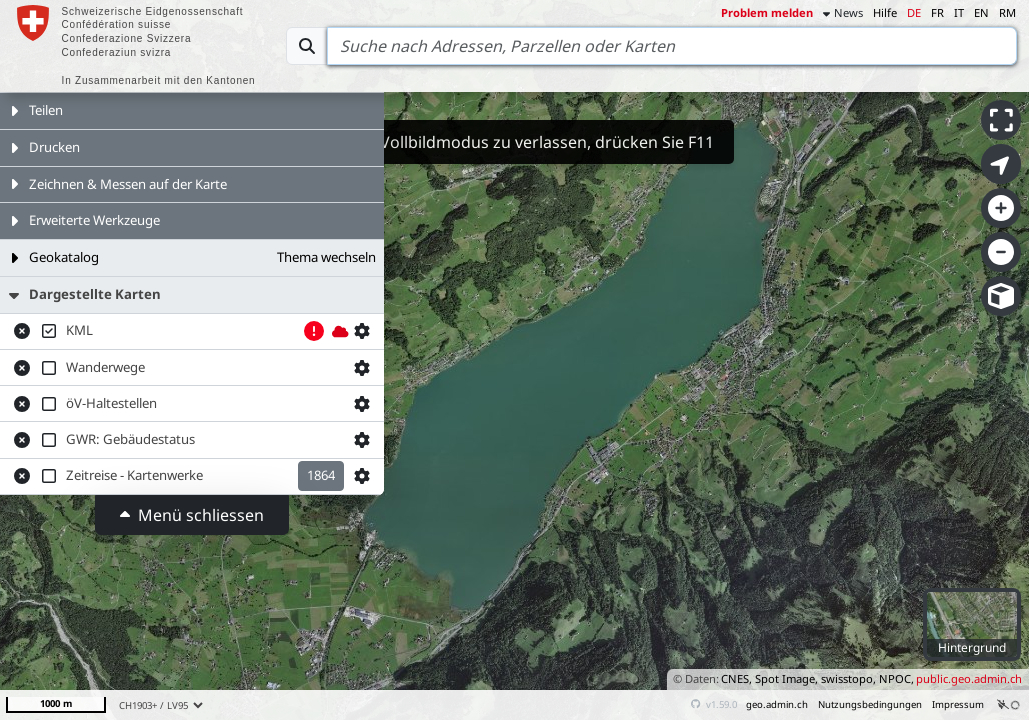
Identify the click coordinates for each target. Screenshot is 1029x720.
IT (959, 12)
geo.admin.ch (777, 704)
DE (914, 12)
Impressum (958, 704)
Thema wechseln (326, 257)
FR (937, 12)
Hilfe (885, 12)
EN (981, 12)
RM (1007, 12)
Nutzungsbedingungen (870, 704)
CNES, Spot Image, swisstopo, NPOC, (817, 678)
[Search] (672, 46)
